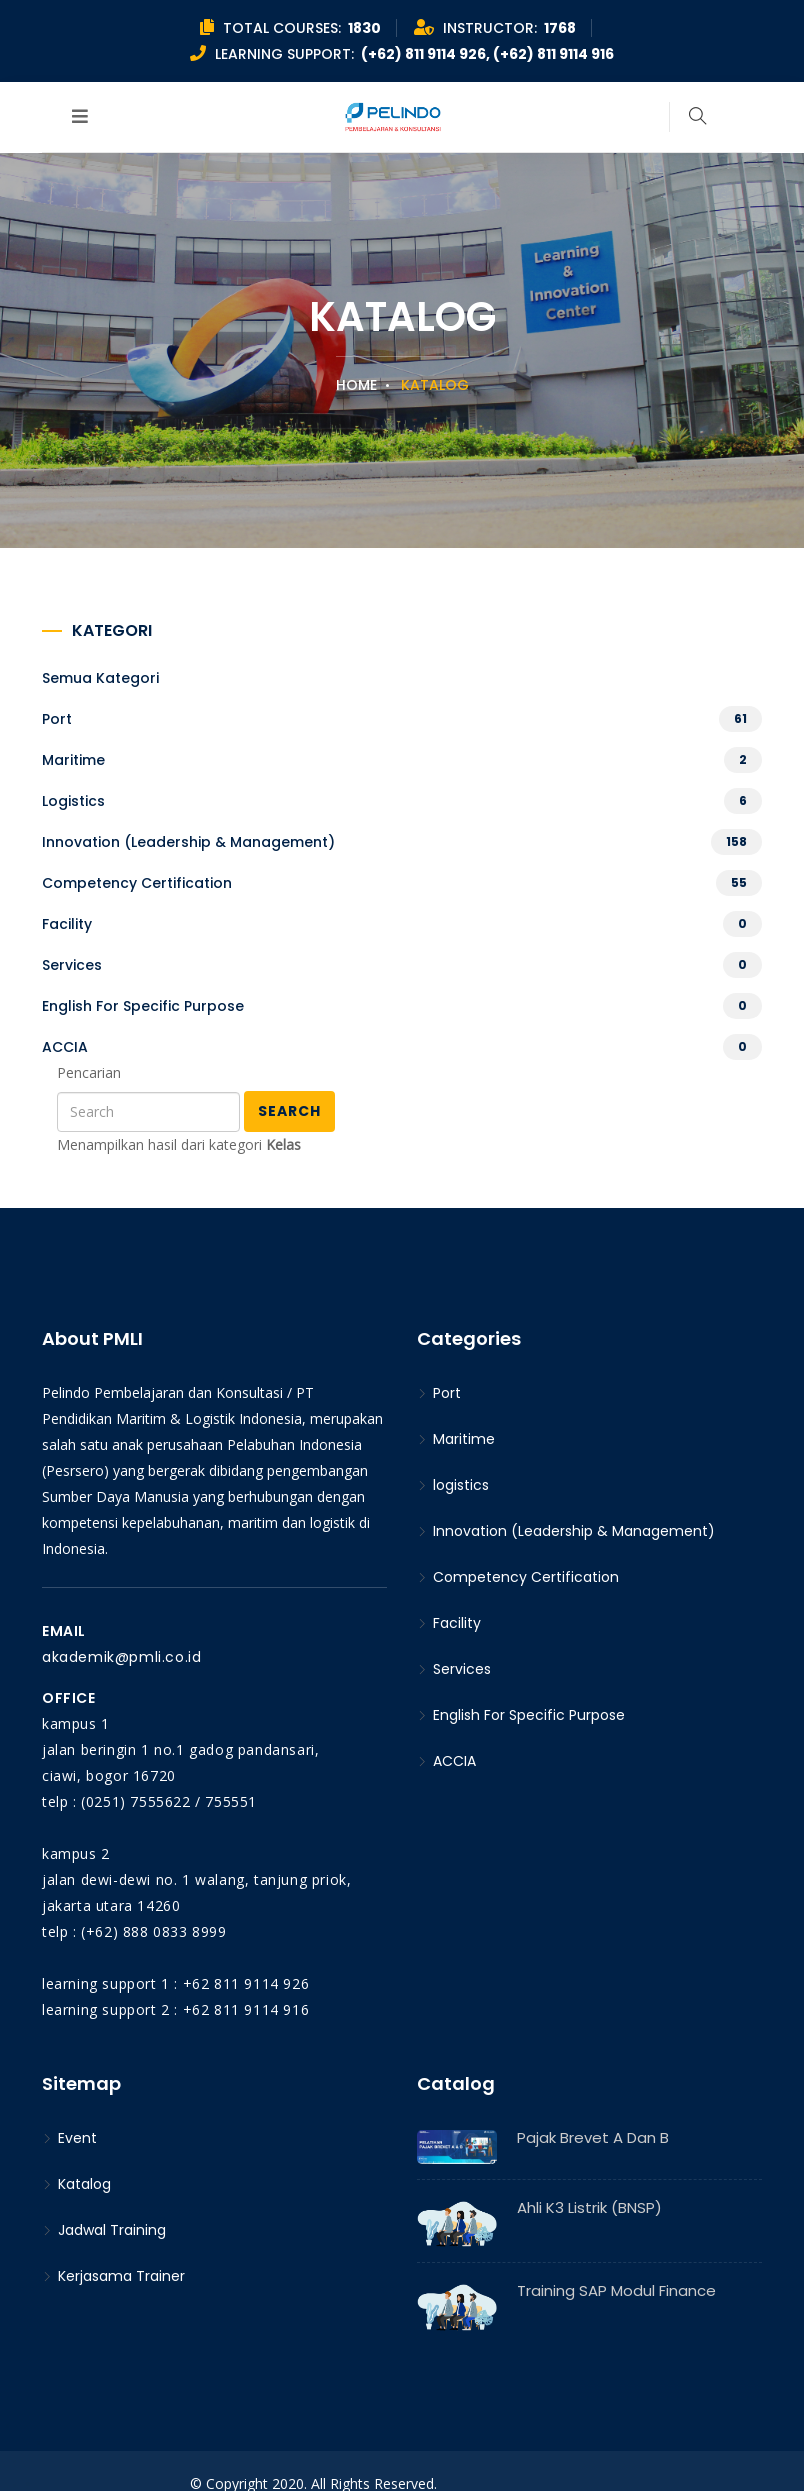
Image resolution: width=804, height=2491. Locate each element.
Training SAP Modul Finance (616, 2290)
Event (69, 2138)
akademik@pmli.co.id (121, 1657)
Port (57, 719)
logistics (73, 801)
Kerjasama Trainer (113, 2276)
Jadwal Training (104, 2230)
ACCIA (65, 1047)
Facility (67, 924)
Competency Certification (137, 883)
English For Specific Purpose (143, 1006)
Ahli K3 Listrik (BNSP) (589, 2207)
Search (289, 1111)
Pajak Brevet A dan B (593, 2137)
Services (72, 965)
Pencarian (89, 1072)
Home (356, 385)
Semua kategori (100, 678)
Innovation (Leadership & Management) (188, 842)
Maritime (73, 760)
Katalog (76, 2184)
